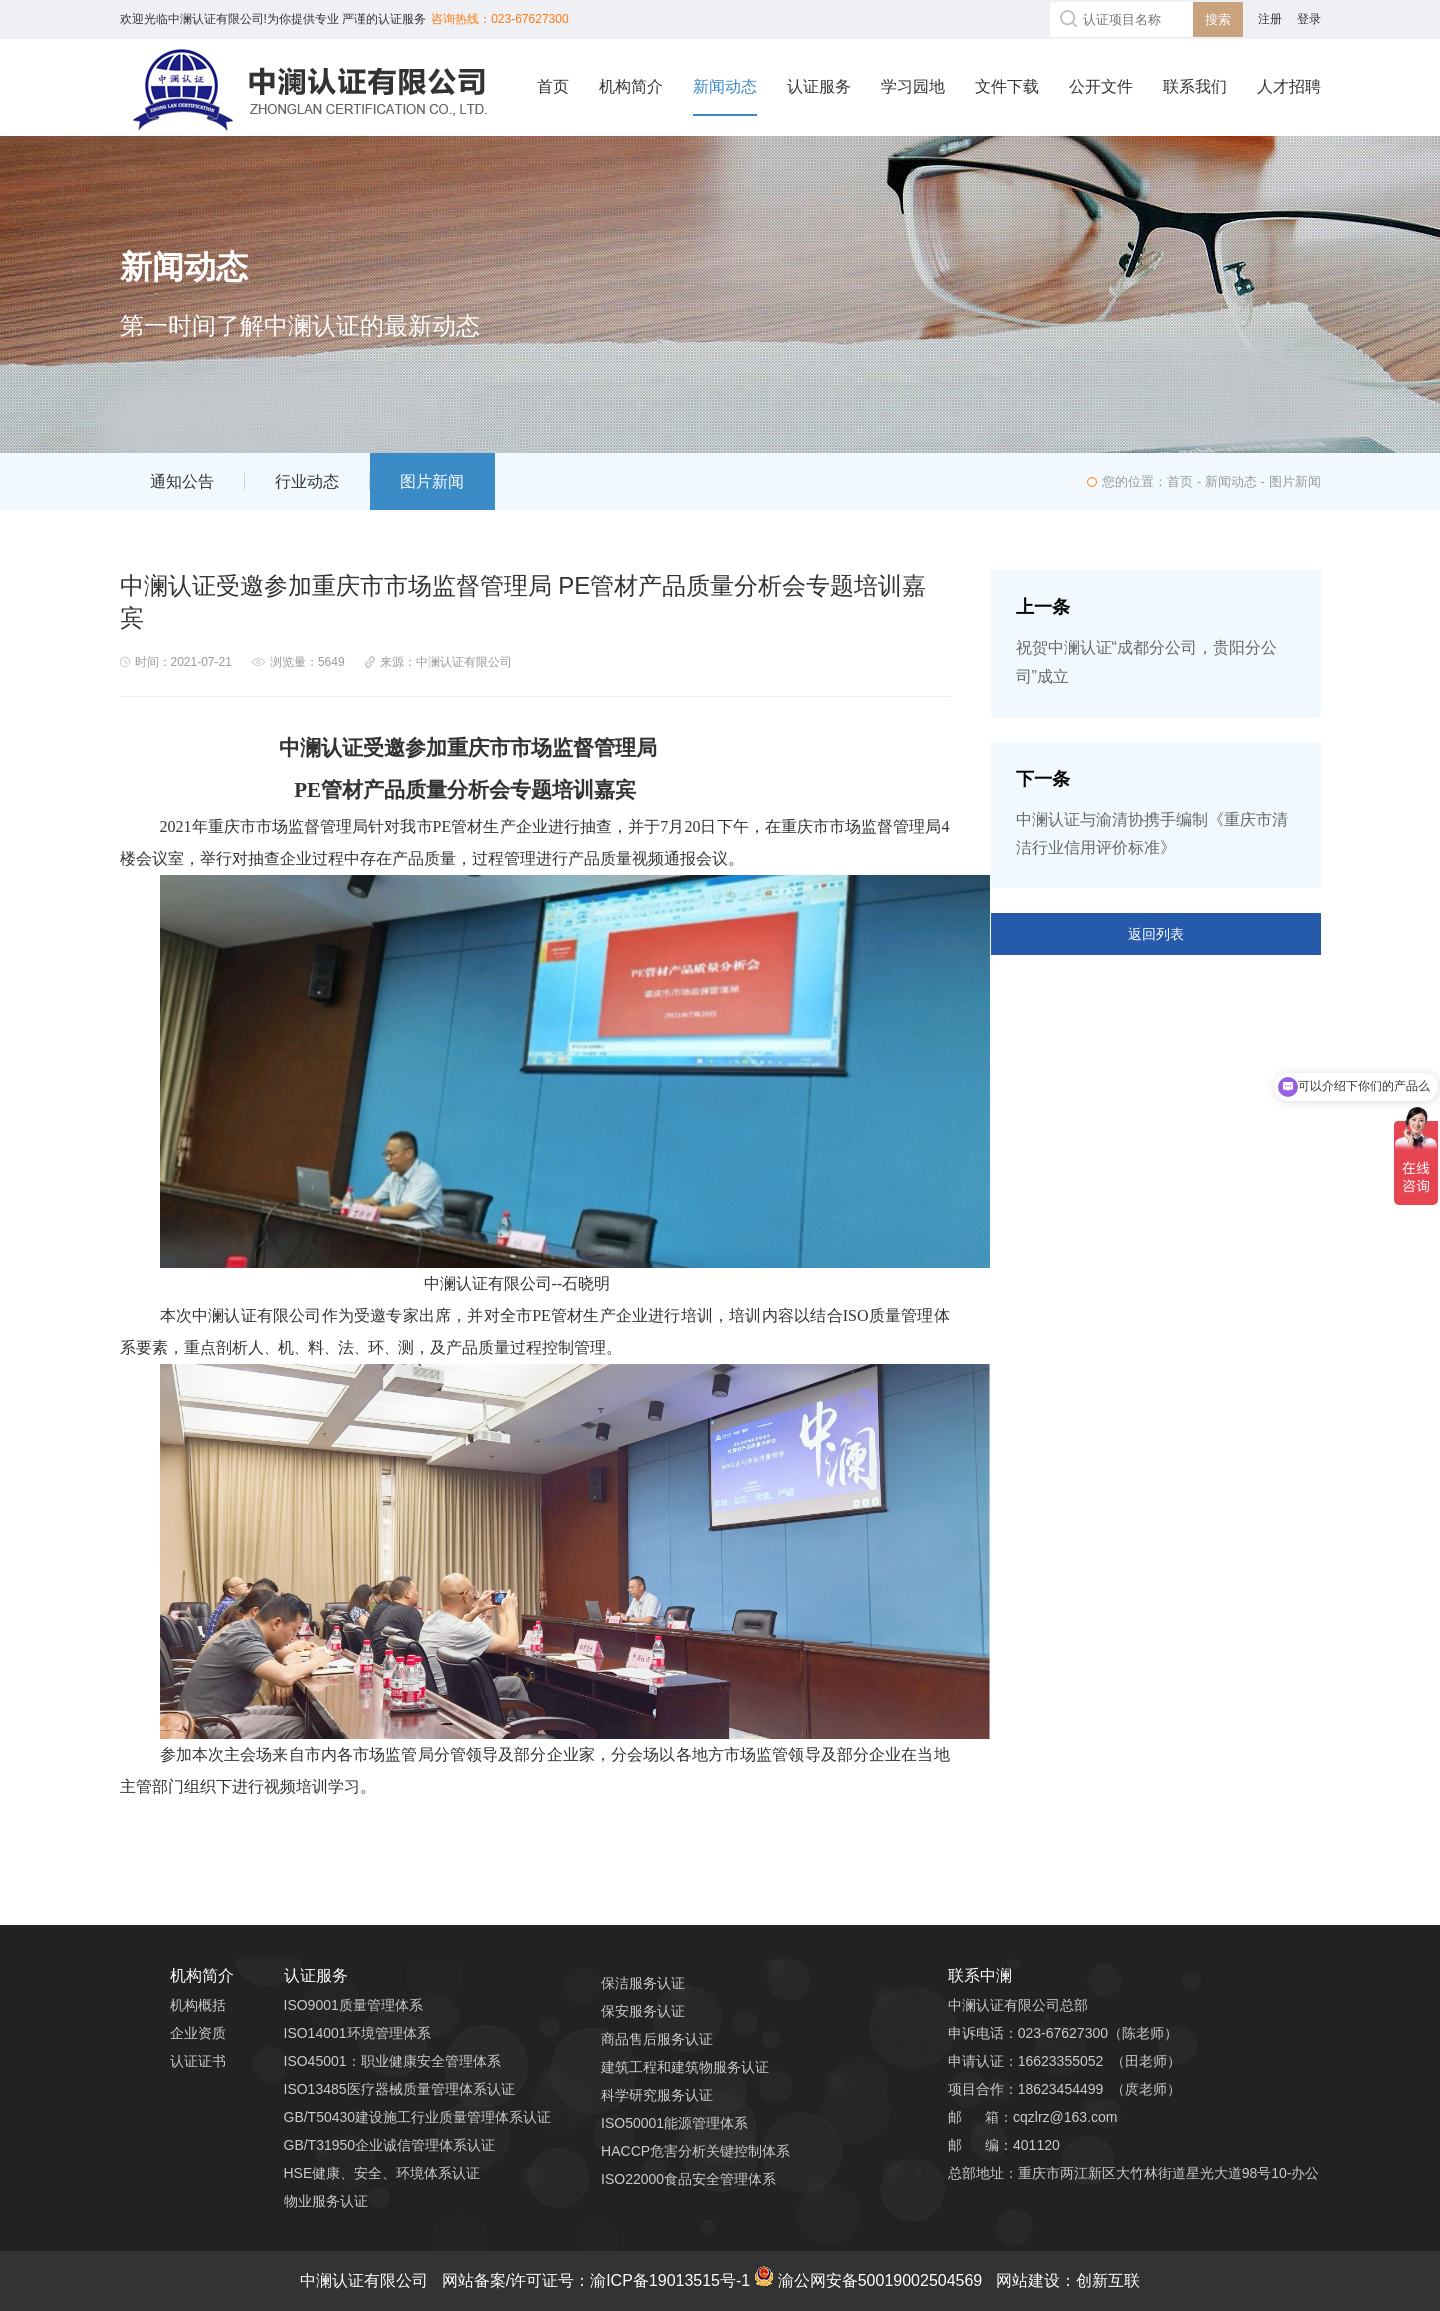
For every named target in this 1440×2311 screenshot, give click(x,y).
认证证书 (198, 2061)
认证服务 (819, 86)
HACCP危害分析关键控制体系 (695, 2151)
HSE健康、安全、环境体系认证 (382, 2173)
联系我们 (1195, 86)
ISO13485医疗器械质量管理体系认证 (399, 2089)
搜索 (1218, 19)
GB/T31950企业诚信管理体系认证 (390, 2145)
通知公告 (182, 481)
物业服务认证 (326, 2201)
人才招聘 (1289, 86)
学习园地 (913, 86)
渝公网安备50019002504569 (869, 2280)
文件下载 (1007, 86)
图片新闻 (432, 481)
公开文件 (1101, 86)
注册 (1270, 19)
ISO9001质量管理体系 (353, 2005)
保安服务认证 (643, 2011)
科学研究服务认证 (657, 2095)
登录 (1309, 19)
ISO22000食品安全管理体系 (688, 2179)
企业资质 (198, 2033)
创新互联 (1108, 2280)
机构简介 (631, 86)
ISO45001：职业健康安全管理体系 (392, 2061)
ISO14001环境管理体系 (357, 2033)
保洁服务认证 (643, 1983)
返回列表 (1156, 934)
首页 (553, 86)
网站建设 (1028, 2280)
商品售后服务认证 (657, 2039)
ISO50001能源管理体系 (674, 2123)
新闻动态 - (1237, 481)
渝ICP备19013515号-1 (672, 2280)
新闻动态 (725, 86)
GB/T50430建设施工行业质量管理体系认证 (418, 2117)
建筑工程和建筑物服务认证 (685, 2067)
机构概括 (198, 2005)
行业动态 (307, 481)
